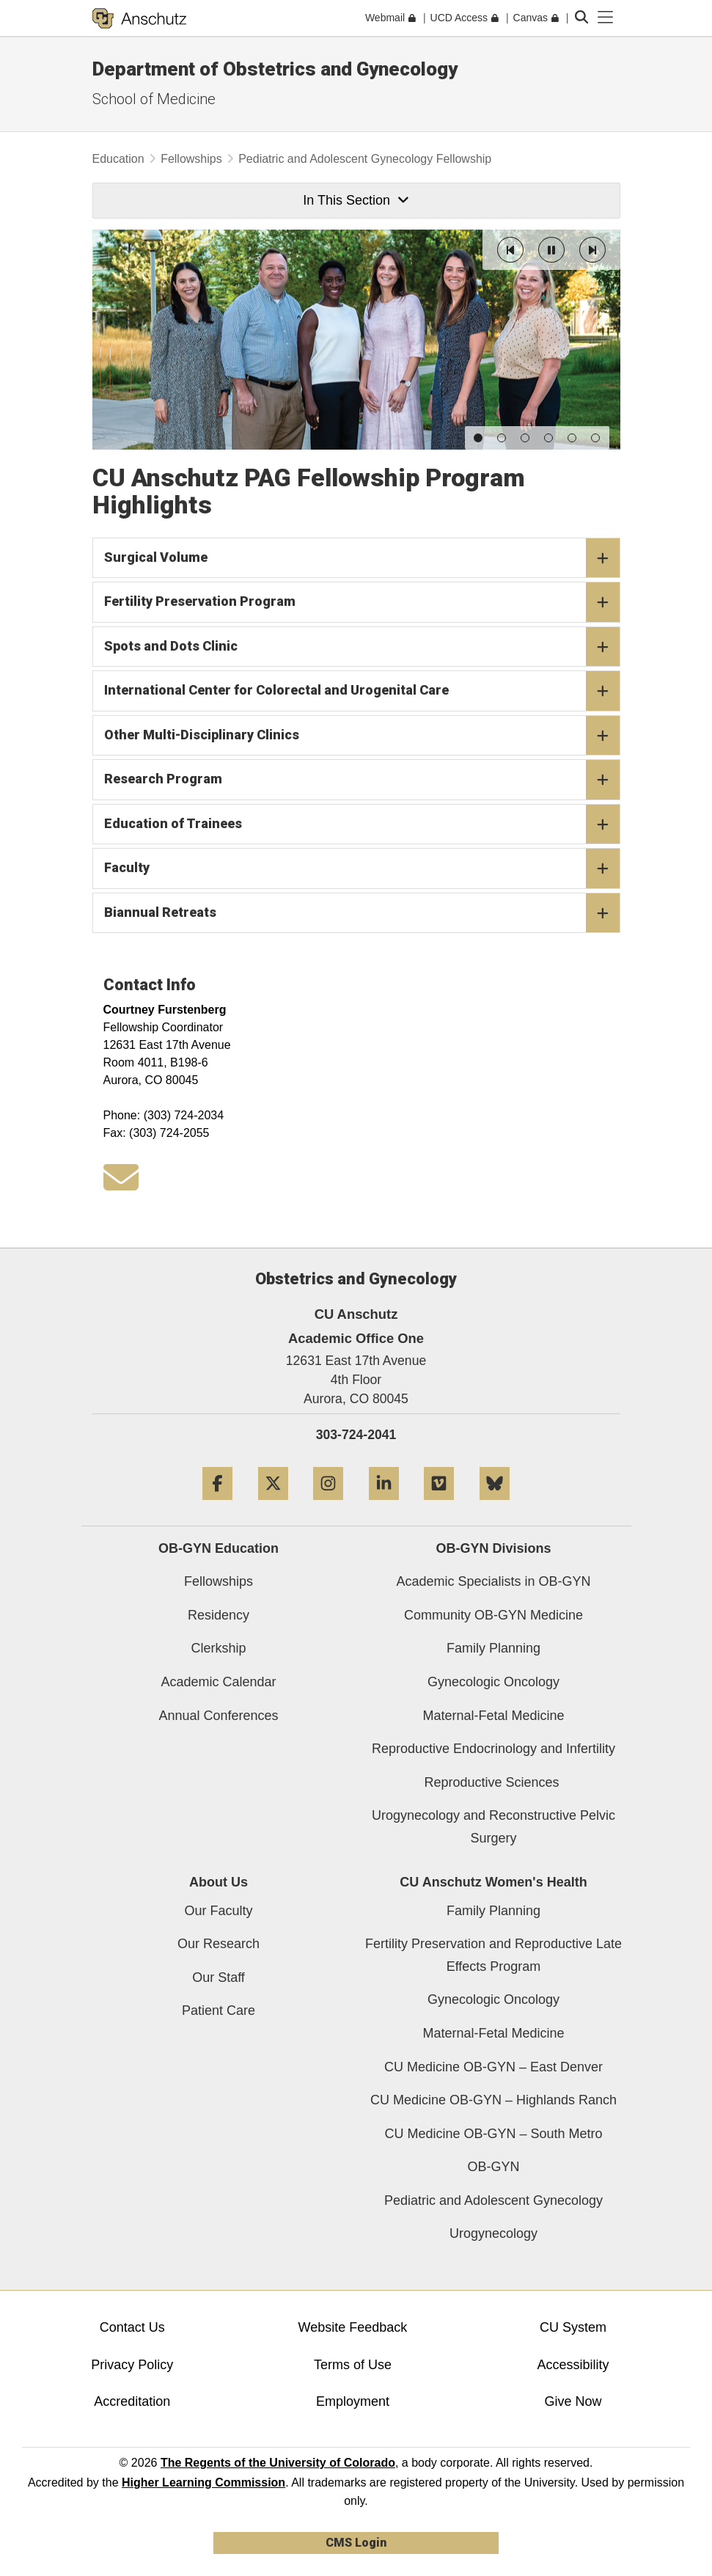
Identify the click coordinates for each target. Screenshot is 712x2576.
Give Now (573, 2401)
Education (118, 159)
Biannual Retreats (362, 912)
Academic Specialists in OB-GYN (493, 1581)
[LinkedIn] (384, 1505)
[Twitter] (273, 1505)
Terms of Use (353, 2364)
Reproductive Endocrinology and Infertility (493, 1748)
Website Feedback (353, 2327)
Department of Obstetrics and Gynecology (275, 69)
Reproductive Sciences (493, 1782)
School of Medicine (154, 99)
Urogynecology (493, 2233)
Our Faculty (218, 1910)
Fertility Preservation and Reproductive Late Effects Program (493, 1955)
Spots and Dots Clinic (362, 646)
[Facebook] (217, 1505)
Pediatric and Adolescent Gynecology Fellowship (364, 159)
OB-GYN (493, 2166)
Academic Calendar (218, 1682)
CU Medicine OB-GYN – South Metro (493, 2133)
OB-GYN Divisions (493, 1548)
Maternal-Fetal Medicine (493, 1715)
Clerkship (218, 1648)
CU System (573, 2327)
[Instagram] (328, 1505)
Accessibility (573, 2364)
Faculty (362, 868)
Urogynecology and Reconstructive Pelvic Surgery (493, 1826)
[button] (510, 250)
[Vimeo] (439, 1505)
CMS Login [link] (356, 2543)
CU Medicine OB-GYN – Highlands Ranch (493, 2100)
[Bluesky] (495, 1505)
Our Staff (218, 1977)
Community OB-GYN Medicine (493, 1615)
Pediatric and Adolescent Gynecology (493, 2200)
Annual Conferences (218, 1715)
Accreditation (132, 2401)
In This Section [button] (355, 200)
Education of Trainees (362, 824)
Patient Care (218, 2010)
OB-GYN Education (218, 1548)
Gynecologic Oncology (493, 1682)
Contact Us (132, 2327)
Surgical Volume (362, 557)
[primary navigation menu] (605, 17)
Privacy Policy (132, 2364)
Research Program (362, 779)
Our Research (218, 1943)
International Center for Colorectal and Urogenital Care (362, 691)
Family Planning (493, 1648)
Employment (352, 2401)
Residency (218, 1615)
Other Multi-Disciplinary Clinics (362, 735)
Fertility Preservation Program (362, 602)
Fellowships (191, 159)
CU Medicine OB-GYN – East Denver (493, 2067)
